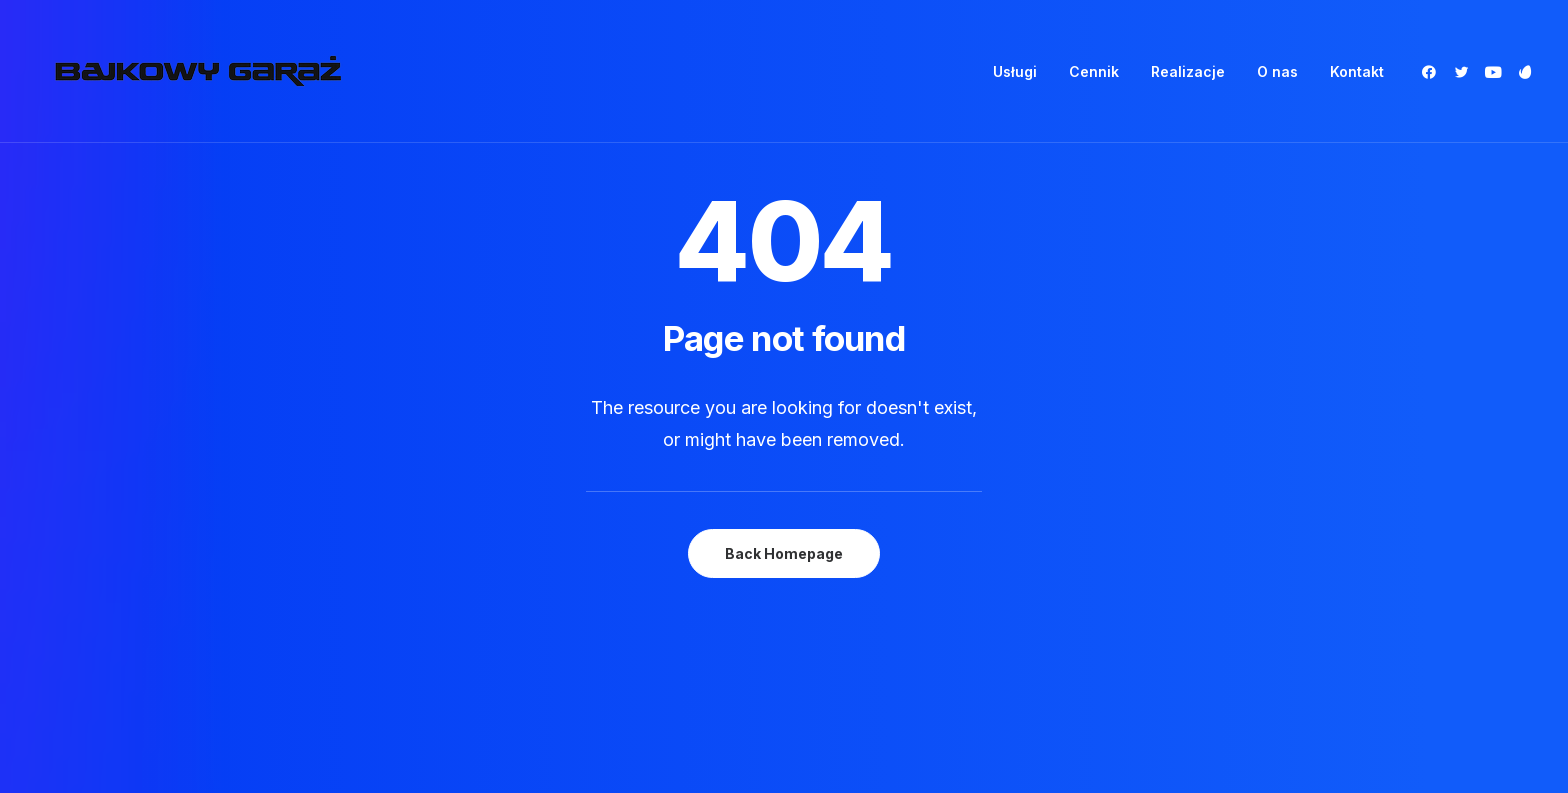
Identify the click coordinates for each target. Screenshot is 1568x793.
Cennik (1094, 71)
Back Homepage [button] (784, 517)
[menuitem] (1015, 71)
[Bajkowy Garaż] (198, 71)
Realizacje (1188, 71)
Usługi (1015, 71)
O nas (1277, 71)
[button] (1432, 71)
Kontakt (1357, 71)
